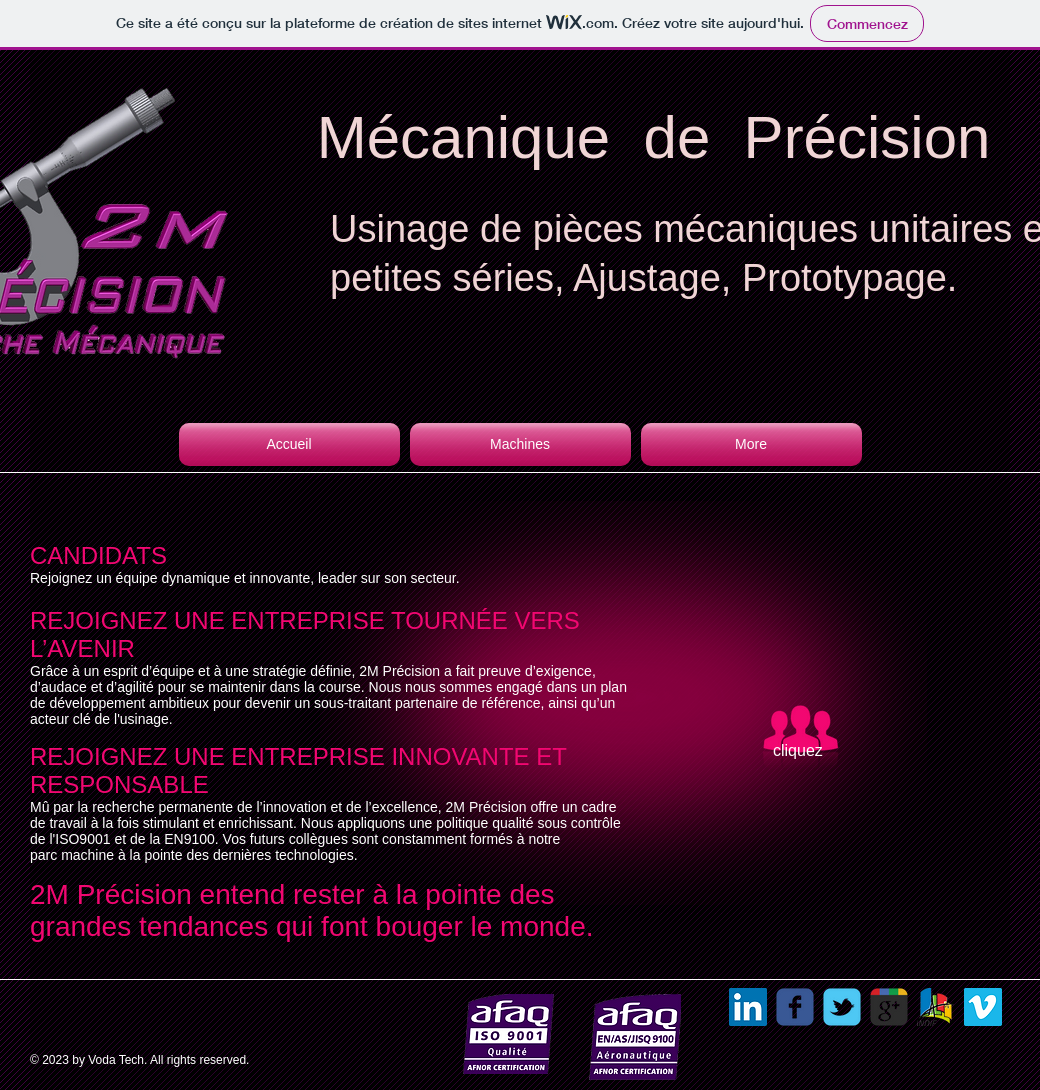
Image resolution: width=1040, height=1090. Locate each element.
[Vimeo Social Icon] (983, 1007)
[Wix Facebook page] (795, 1007)
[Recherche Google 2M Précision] (889, 1007)
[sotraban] (936, 1007)
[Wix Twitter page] (842, 1007)
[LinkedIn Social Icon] (748, 1007)
